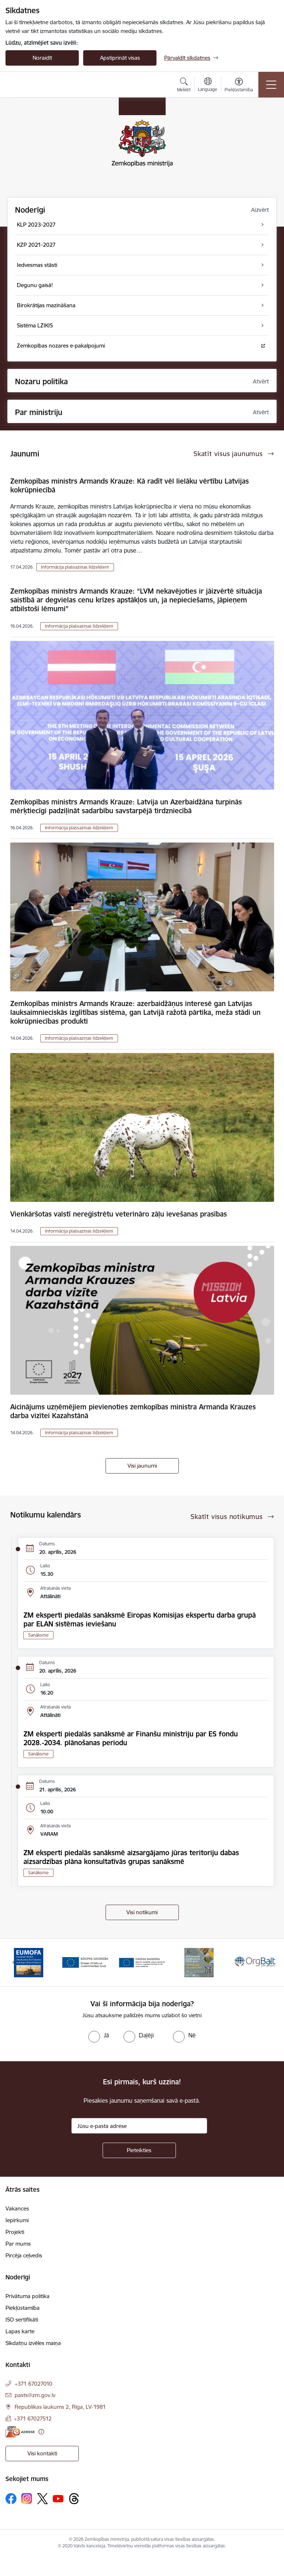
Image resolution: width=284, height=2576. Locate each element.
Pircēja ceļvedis (23, 2255)
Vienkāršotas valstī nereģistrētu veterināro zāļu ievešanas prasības (118, 1214)
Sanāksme (38, 1635)
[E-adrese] (20, 2432)
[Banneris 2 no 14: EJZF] (85, 1962)
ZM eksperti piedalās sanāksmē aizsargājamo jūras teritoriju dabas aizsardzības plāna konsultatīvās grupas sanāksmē (131, 1857)
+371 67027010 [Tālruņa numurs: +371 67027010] (33, 2383)
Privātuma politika (27, 2296)
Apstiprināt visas (120, 57)
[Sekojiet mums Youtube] (58, 2498)
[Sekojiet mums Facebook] (10, 2498)
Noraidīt (42, 57)
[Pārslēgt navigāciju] (271, 85)
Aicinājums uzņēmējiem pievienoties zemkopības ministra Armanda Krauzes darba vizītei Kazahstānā (133, 1411)
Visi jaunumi (142, 1465)
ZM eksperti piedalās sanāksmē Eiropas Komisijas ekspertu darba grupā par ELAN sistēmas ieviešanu (139, 1619)
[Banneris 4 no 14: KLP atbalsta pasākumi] (199, 1962)
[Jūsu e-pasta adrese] (139, 2125)
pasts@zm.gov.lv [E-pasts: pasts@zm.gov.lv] (35, 2395)
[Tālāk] (270, 1962)
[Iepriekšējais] (14, 1962)
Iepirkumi (17, 2220)
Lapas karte (19, 2331)
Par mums (18, 2243)
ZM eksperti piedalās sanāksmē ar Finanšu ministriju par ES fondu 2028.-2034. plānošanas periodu (130, 1738)
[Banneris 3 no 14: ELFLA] (142, 1962)
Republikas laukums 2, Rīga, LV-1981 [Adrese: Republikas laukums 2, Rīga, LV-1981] (60, 2406)
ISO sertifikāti (21, 2319)
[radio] (98, 2035)
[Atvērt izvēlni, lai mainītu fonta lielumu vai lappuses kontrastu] (239, 86)
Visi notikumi (142, 1912)
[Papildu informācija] (41, 2431)
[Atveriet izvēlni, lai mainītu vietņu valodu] (207, 85)
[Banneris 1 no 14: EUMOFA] (28, 1962)
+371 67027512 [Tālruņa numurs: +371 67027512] (33, 2418)
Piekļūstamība (22, 2307)
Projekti (14, 2231)
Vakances (17, 2208)
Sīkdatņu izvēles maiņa (33, 2343)
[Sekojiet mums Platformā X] (42, 2498)
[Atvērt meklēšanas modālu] (183, 86)
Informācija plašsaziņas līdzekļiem (75, 567)
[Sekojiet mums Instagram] (26, 2498)
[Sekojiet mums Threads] (74, 2498)
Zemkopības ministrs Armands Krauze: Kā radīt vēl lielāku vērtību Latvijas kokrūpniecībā (129, 485)
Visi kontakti (42, 2453)
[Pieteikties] (139, 2150)
